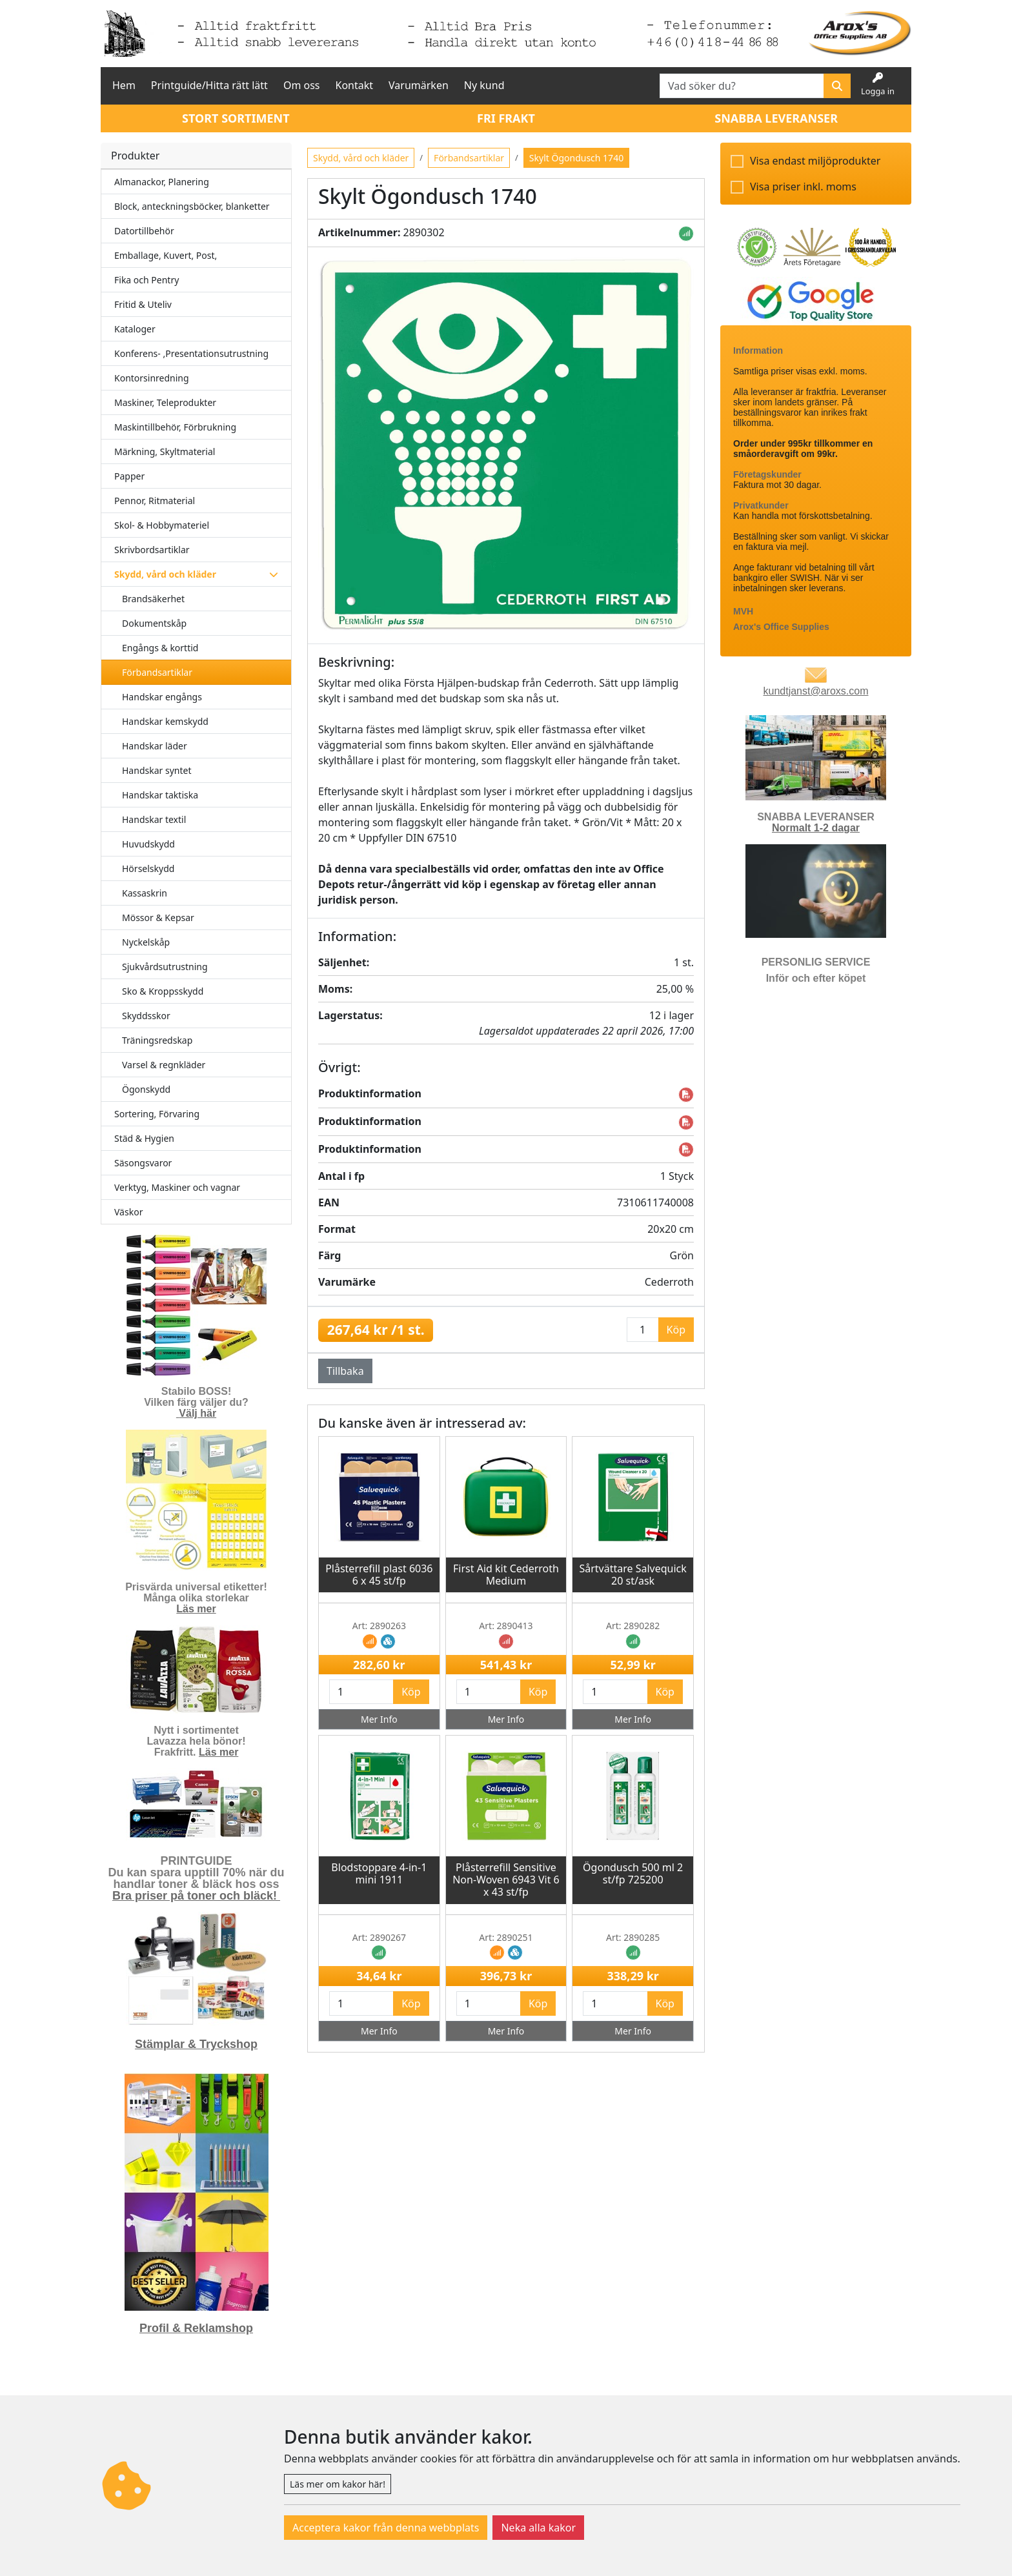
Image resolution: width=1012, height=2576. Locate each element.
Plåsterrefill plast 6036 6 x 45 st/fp (378, 1574)
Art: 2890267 (379, 1937)
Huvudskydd (148, 844)
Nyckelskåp (146, 942)
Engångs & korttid (160, 648)
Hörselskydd (148, 868)
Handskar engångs (162, 697)
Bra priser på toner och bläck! (196, 1895)
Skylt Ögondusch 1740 (576, 158)
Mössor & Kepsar (158, 917)
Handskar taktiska (160, 795)
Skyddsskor (146, 1015)
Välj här (197, 1413)
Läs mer (196, 1608)
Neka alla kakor (538, 2527)
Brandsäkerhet (153, 599)
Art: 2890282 (633, 1625)
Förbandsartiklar (157, 672)
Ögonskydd (146, 1089)
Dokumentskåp (154, 623)
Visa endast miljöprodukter (815, 161)
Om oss (301, 85)
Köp (410, 1692)
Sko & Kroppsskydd (162, 991)
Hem (124, 85)
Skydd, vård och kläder (361, 158)
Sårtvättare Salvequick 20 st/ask (632, 1574)
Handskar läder (154, 746)
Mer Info (379, 1719)
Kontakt (355, 85)
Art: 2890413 (505, 1625)
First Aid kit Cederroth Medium (506, 1574)
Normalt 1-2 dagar (816, 827)
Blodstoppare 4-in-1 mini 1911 (379, 1873)
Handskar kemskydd (165, 721)
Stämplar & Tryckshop (196, 2044)
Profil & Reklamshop (196, 2328)
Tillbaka (345, 1371)
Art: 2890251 (505, 1937)
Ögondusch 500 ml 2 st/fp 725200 (633, 1873)
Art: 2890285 (633, 1937)
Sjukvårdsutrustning (165, 966)
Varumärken (419, 85)
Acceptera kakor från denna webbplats (385, 2527)
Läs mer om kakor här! (337, 2484)
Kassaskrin (144, 893)
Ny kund (484, 85)
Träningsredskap (157, 1040)
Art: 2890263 (379, 1625)
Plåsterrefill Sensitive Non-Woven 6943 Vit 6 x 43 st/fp (506, 1879)
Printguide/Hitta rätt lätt (209, 85)
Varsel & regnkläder (163, 1065)
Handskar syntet (156, 770)
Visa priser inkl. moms (803, 186)
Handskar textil (154, 819)
